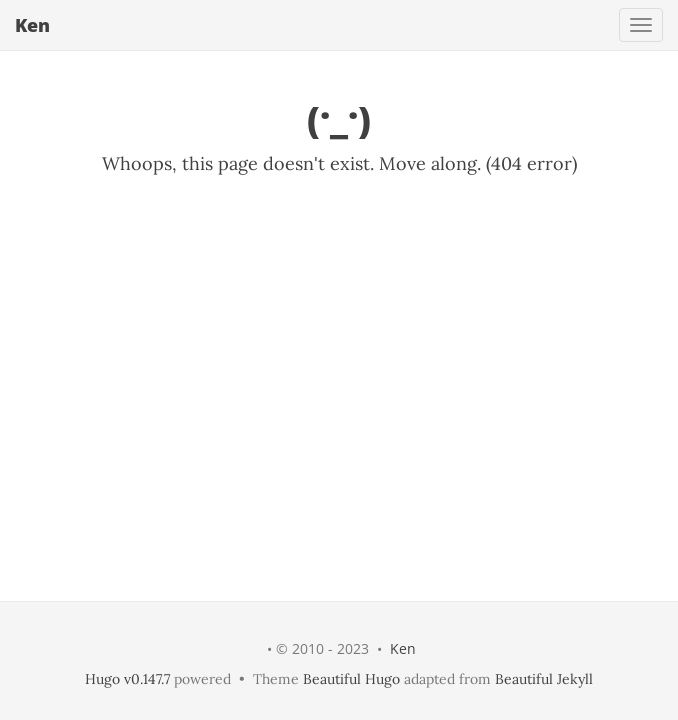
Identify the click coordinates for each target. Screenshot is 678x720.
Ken (32, 25)
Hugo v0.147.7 (127, 679)
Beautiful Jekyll (544, 679)
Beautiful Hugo (351, 679)
